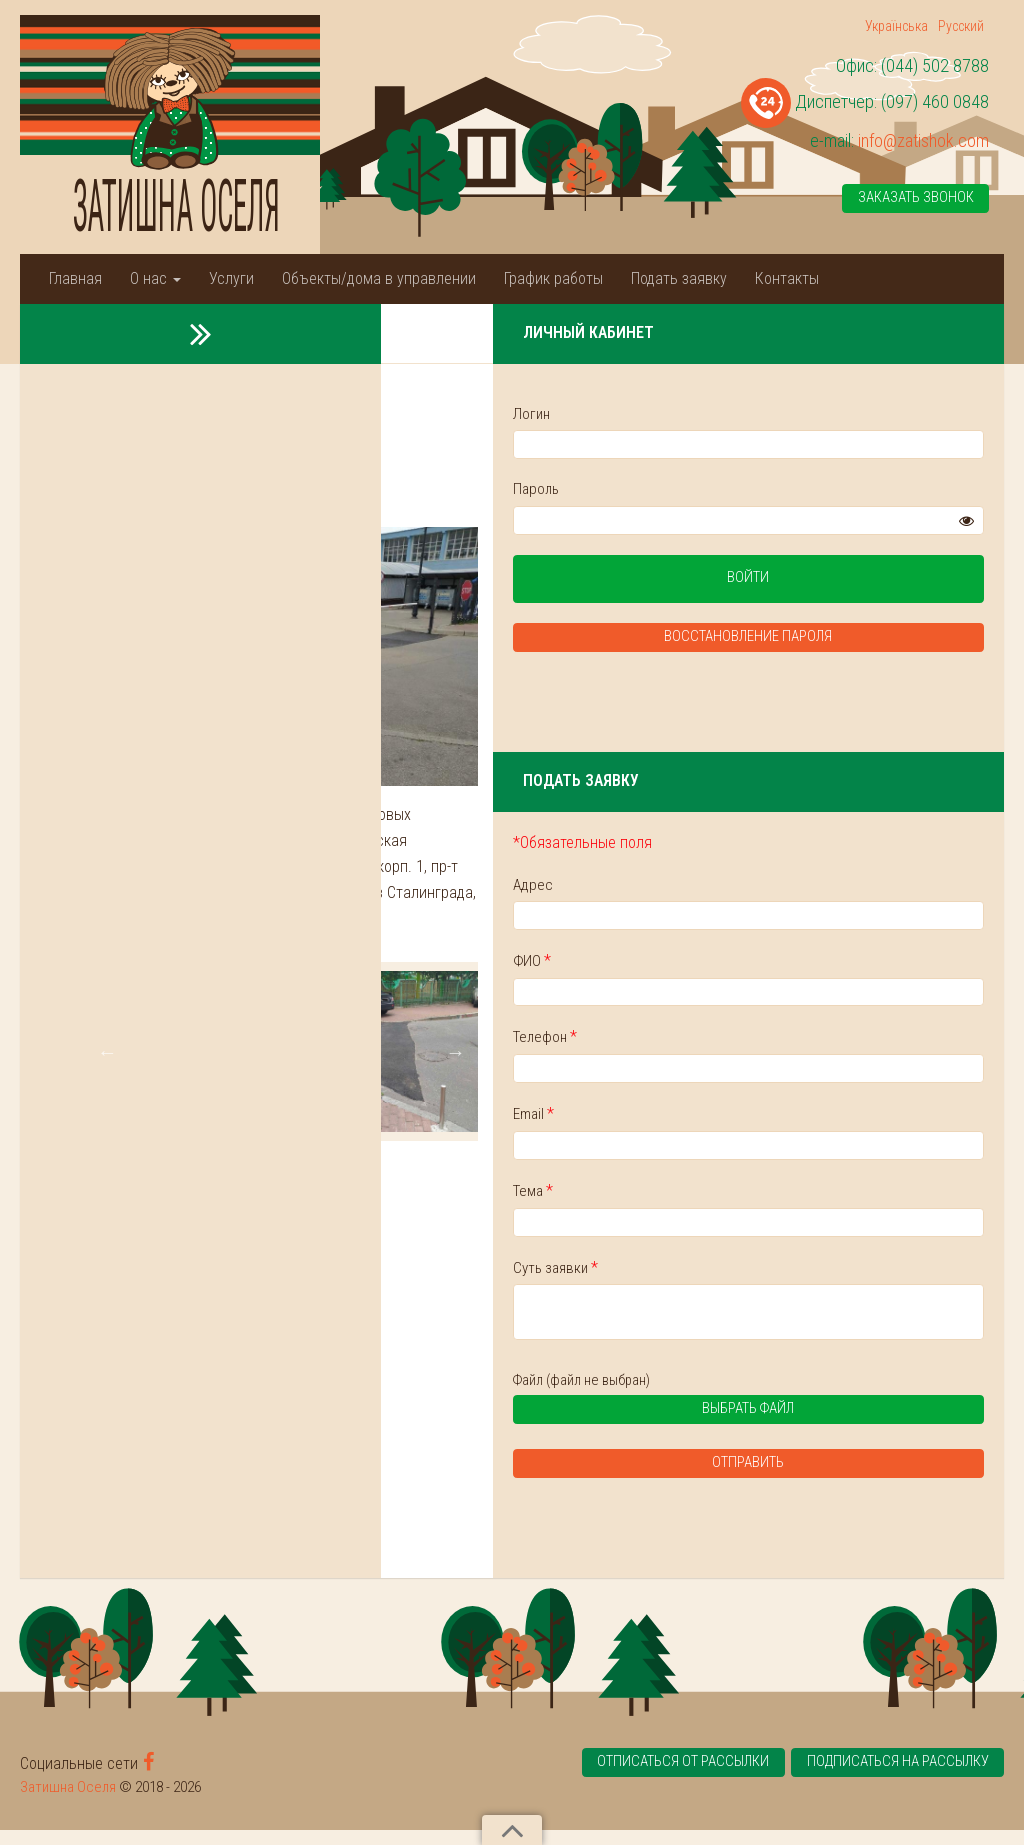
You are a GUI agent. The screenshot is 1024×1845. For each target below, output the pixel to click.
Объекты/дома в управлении (379, 278)
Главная (75, 278)
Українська (896, 26)
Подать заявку (679, 278)
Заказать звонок (915, 199)
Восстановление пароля (854, 642)
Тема (744, 1199)
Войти (854, 582)
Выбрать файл (820, 1427)
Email (744, 1121)
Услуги (231, 278)
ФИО (743, 966)
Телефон (756, 1043)
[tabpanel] (186, 1125)
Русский (961, 26)
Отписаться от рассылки (670, 1779)
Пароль (747, 490)
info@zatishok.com (923, 140)
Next (665, 1125)
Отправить (854, 1479)
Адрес (744, 889)
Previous (109, 1125)
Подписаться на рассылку (896, 1779)
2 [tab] (441, 1217)
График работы (553, 278)
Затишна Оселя (68, 1802)
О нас (155, 278)
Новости (134, 332)
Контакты (787, 278)
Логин (742, 414)
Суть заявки (766, 1276)
